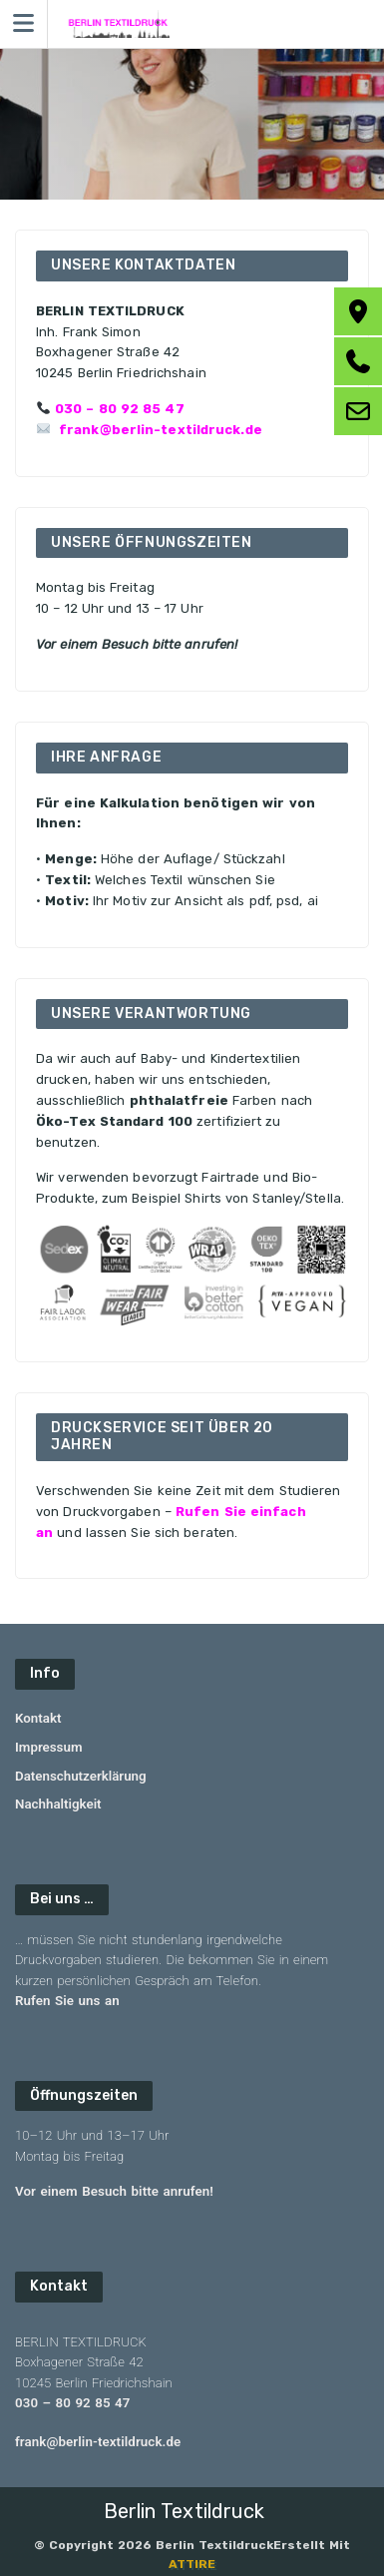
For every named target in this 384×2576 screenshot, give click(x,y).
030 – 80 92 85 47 (120, 408)
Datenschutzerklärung (81, 1775)
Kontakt (38, 1718)
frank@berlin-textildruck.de (160, 429)
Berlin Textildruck (184, 2511)
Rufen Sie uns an (67, 2000)
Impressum (48, 1747)
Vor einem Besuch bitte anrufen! (114, 2191)
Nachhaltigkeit (58, 1804)
